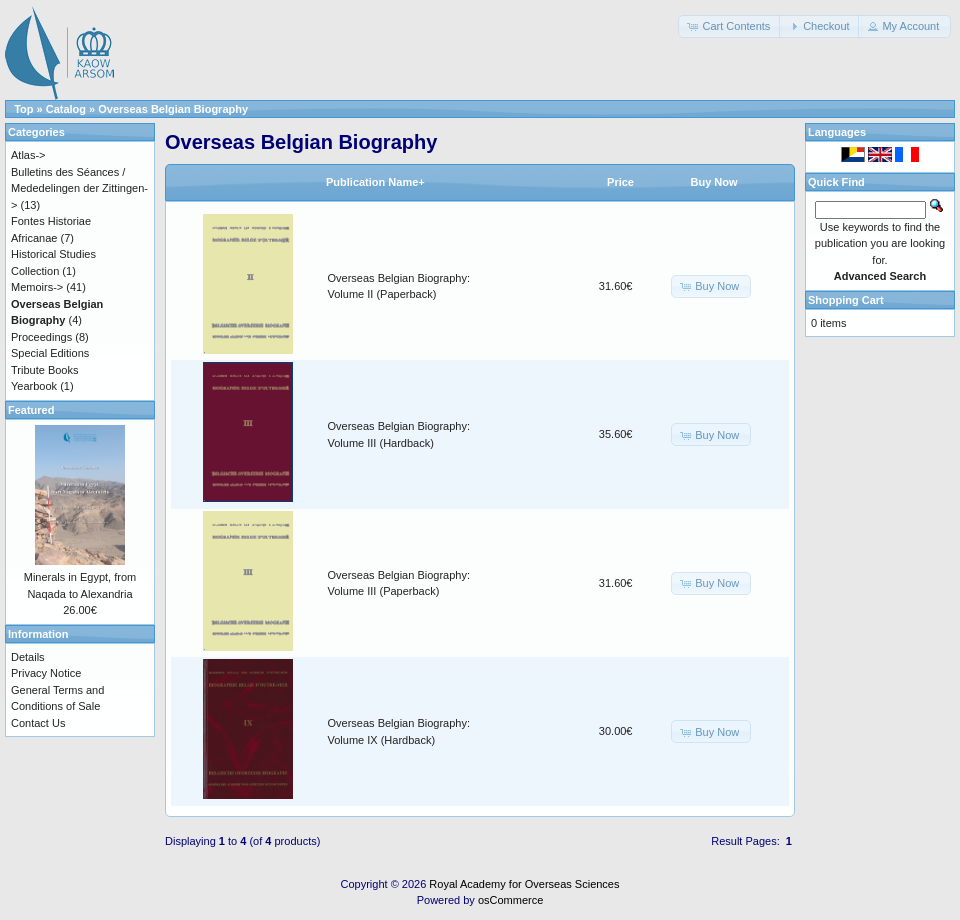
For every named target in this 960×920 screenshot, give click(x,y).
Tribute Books (44, 370)
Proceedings (41, 337)
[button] (730, 26)
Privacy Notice (46, 673)
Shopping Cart (846, 300)
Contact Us (38, 723)
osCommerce (510, 900)
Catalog (66, 109)
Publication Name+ (375, 182)
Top (23, 109)
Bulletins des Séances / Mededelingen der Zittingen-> (79, 188)
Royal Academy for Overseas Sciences (524, 884)
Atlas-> (28, 155)
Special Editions (50, 353)
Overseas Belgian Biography (173, 109)
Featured (31, 410)
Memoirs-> (37, 287)
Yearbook (34, 386)
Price (620, 182)
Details (28, 657)
